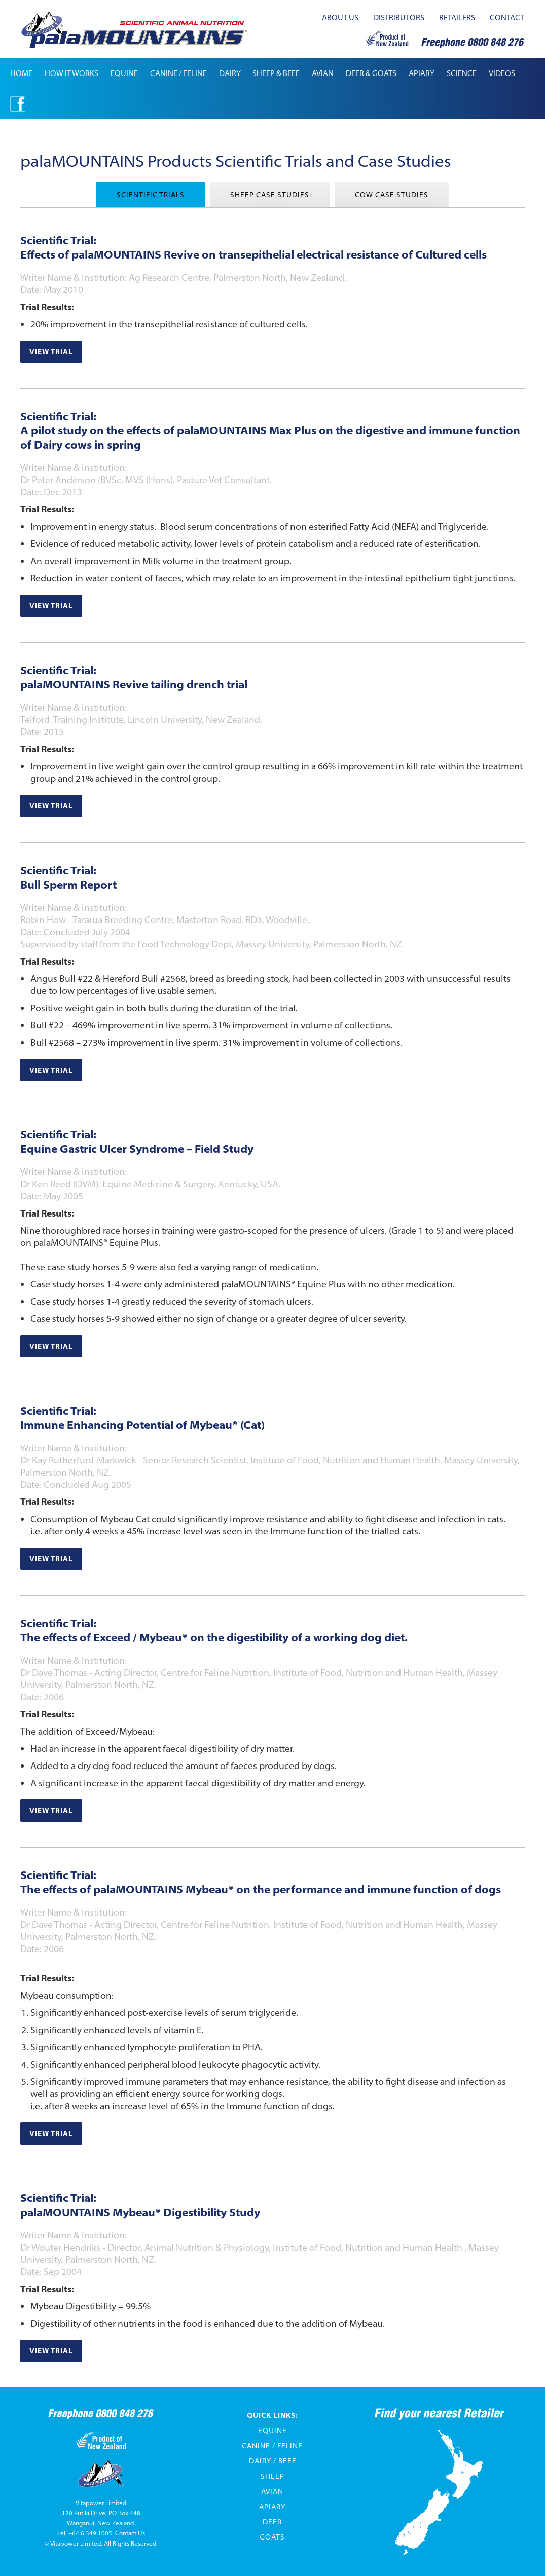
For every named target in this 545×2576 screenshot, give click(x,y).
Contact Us (130, 2533)
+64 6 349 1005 (90, 2533)
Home (21, 73)
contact (507, 17)
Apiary (272, 2506)
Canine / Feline (272, 2445)
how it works (71, 73)
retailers (457, 17)
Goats (272, 2537)
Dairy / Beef (272, 2460)
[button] (124, 73)
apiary (421, 73)
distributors (398, 17)
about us (340, 17)
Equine (272, 2430)
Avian (272, 2491)
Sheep (272, 2476)
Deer (272, 2521)
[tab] (150, 194)
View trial (51, 351)
